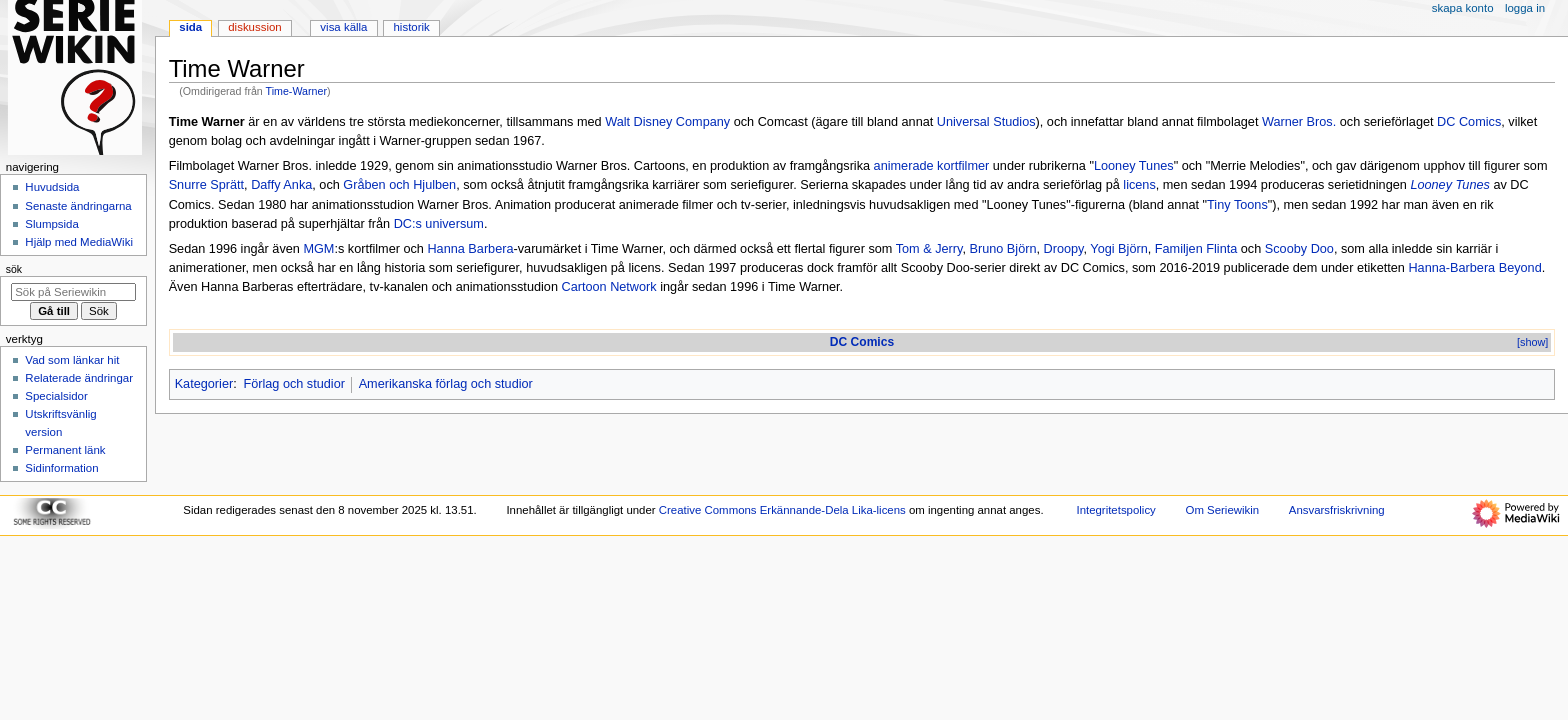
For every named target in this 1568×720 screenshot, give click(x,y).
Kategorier (204, 384)
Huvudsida (52, 187)
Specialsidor (56, 396)
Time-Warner (296, 91)
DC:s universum (439, 224)
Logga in (1525, 8)
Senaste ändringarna (78, 206)
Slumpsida (51, 224)
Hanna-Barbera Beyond (1474, 268)
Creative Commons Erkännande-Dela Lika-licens (782, 510)
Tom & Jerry (929, 249)
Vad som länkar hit (72, 360)
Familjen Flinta (1196, 249)
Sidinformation (61, 468)
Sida (190, 27)
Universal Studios (986, 122)
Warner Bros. (1299, 122)
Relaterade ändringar (79, 378)
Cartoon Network (608, 287)
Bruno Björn (1002, 249)
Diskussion (254, 27)
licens (1139, 185)
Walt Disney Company (667, 122)
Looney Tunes (1134, 166)
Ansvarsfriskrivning (1337, 510)
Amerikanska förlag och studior (446, 384)
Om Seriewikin (1223, 510)
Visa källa (343, 27)
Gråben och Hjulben (399, 185)
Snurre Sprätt (206, 185)
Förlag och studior (294, 384)
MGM (318, 249)
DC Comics (1469, 122)
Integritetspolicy (1115, 510)
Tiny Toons (1237, 205)
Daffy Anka (281, 185)
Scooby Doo (1299, 249)
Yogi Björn (1118, 249)
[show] (1532, 342)
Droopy (1064, 249)
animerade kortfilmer (932, 166)
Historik (412, 27)
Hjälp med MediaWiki (79, 242)
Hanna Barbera (470, 249)
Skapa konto (1463, 8)
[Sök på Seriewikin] (73, 292)
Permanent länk (65, 450)
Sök (14, 269)
